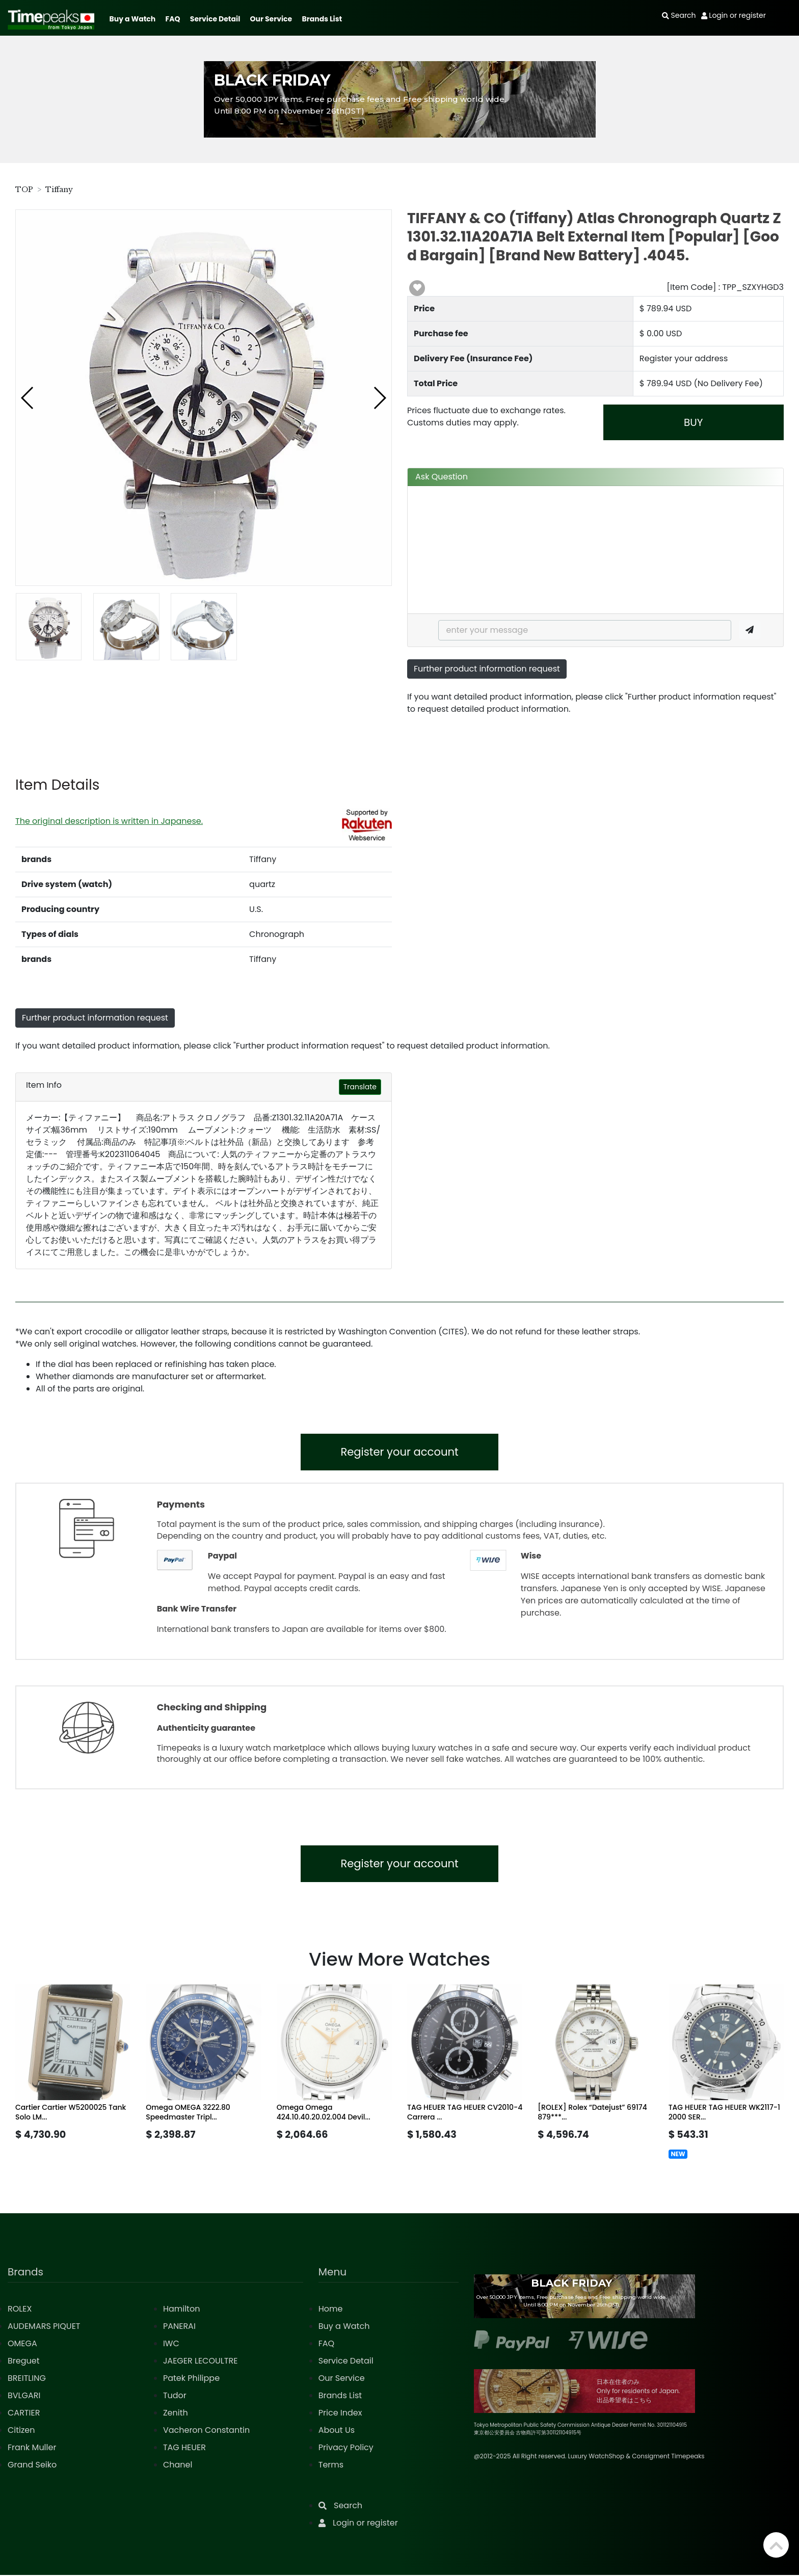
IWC (171, 2344)
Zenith (175, 2414)
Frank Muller (32, 2448)
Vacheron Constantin (206, 2431)
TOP (24, 189)
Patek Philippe (191, 2379)
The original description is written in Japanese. (109, 821)
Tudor (175, 2396)
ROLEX (20, 2310)
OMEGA (22, 2344)
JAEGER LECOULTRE (200, 2362)
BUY (693, 422)
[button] (28, 398)
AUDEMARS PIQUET (44, 2327)
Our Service (271, 19)
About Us (336, 2431)
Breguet (24, 2362)
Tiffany (59, 189)
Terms (330, 2466)
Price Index (340, 2414)
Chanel (178, 2466)
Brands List (322, 19)
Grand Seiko (32, 2466)
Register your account (399, 1452)
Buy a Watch (132, 19)
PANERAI (179, 2327)
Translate (360, 1087)
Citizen (21, 2431)
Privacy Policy (346, 2448)
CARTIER (24, 2414)
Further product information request (487, 669)
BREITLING (27, 2379)
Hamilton (181, 2310)
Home (330, 2310)
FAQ (173, 19)
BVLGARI (24, 2396)
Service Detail (215, 19)
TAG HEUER (184, 2448)
